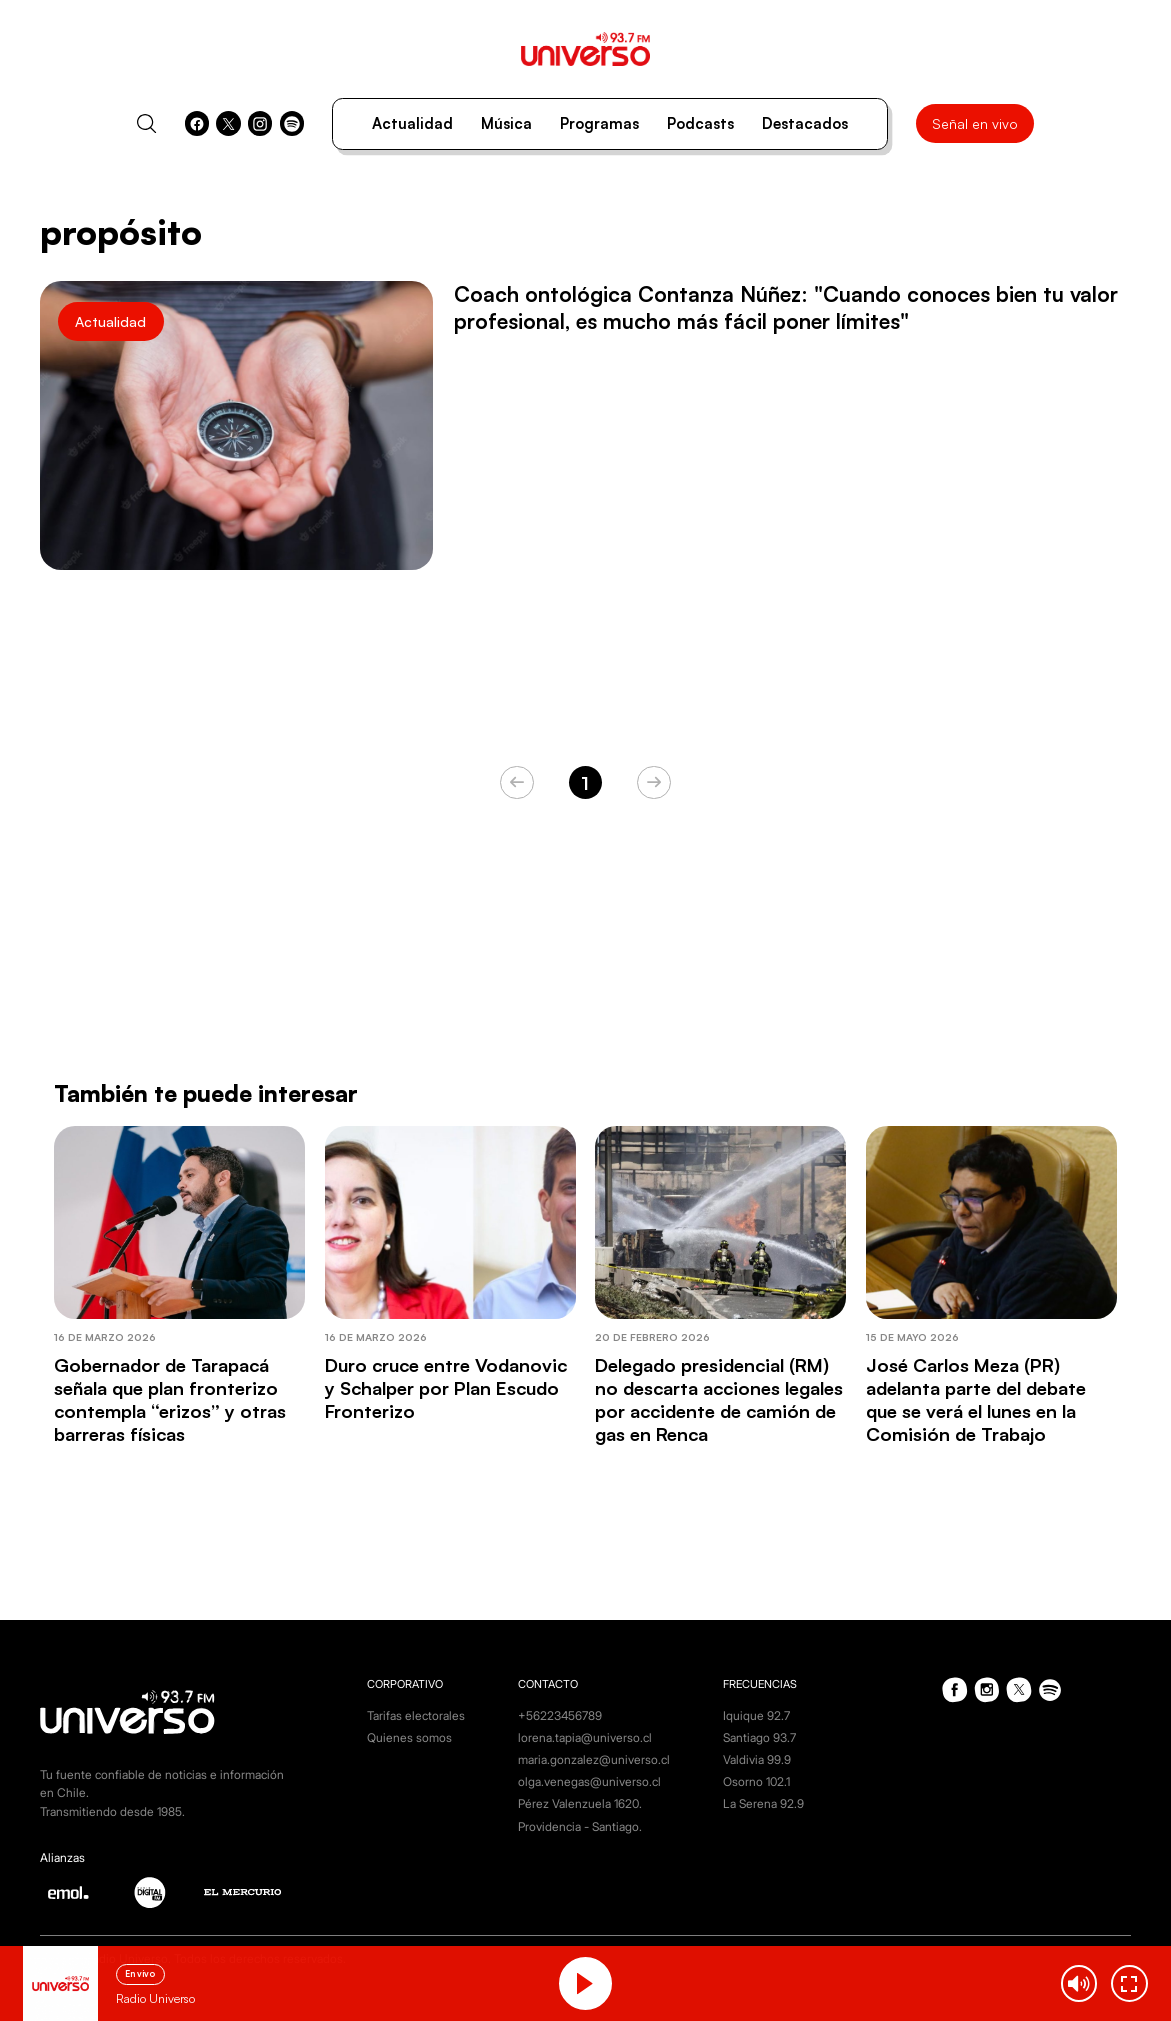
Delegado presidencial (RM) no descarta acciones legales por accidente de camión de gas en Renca (719, 1399)
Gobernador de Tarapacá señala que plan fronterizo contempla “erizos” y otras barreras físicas (170, 1399)
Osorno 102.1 (756, 1781)
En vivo (140, 1973)
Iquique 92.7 (756, 1715)
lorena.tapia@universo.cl (585, 1737)
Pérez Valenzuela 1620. (580, 1803)
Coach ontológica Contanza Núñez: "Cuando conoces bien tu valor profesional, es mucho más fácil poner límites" (786, 307)
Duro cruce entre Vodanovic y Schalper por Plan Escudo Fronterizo (446, 1387)
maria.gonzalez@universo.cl (594, 1759)
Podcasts (700, 123)
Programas (599, 123)
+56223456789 (560, 1715)
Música (506, 123)
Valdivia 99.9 (757, 1759)
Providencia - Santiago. (580, 1826)
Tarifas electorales (416, 1715)
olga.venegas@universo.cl (589, 1781)
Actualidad (412, 123)
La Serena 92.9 (763, 1803)
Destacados (805, 123)
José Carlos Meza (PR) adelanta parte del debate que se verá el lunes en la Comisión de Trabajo (976, 1399)
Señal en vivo (975, 123)
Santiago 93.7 (759, 1737)
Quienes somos (409, 1737)
